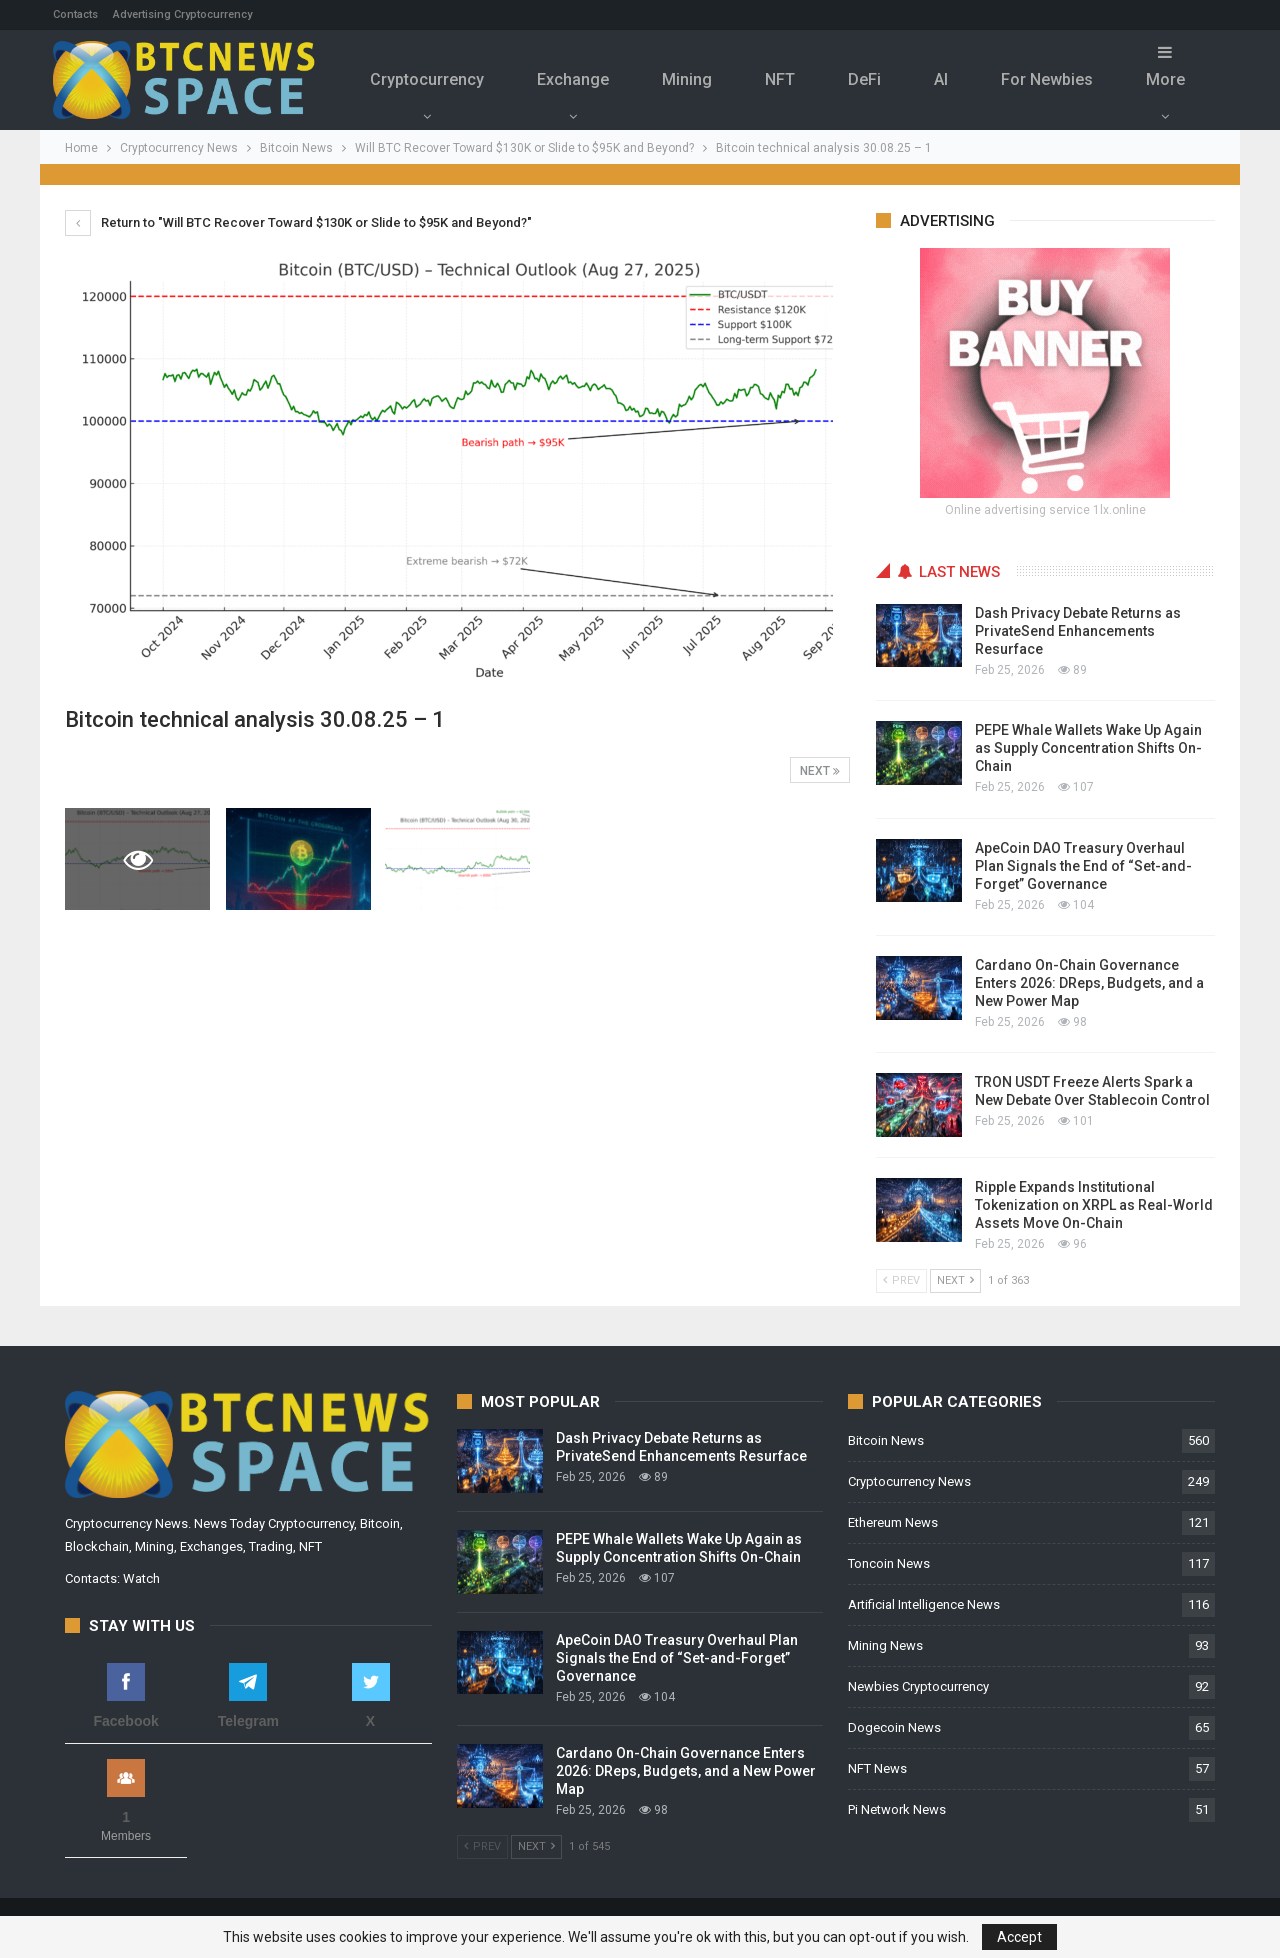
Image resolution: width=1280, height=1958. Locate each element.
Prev (901, 1280)
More (1165, 66)
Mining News (885, 1645)
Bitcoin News (886, 1440)
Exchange (573, 79)
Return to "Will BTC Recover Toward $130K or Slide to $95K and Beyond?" (298, 222)
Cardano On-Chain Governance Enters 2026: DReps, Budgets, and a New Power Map (1089, 983)
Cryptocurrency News (909, 1481)
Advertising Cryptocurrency (182, 14)
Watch (141, 1578)
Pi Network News (897, 1809)
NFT (780, 79)
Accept (1019, 1937)
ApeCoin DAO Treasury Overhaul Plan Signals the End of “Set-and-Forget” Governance (1083, 866)
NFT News (877, 1768)
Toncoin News (889, 1563)
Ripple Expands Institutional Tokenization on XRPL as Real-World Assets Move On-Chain (1094, 1205)
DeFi (864, 79)
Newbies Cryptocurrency (918, 1686)
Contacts (75, 14)
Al (941, 79)
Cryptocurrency (427, 79)
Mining (687, 79)
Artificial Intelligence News (924, 1604)
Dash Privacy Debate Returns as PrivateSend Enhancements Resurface (1078, 631)
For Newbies (1047, 79)
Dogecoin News (894, 1727)
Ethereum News (893, 1522)
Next (820, 771)
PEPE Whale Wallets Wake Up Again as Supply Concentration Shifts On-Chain (1088, 748)
